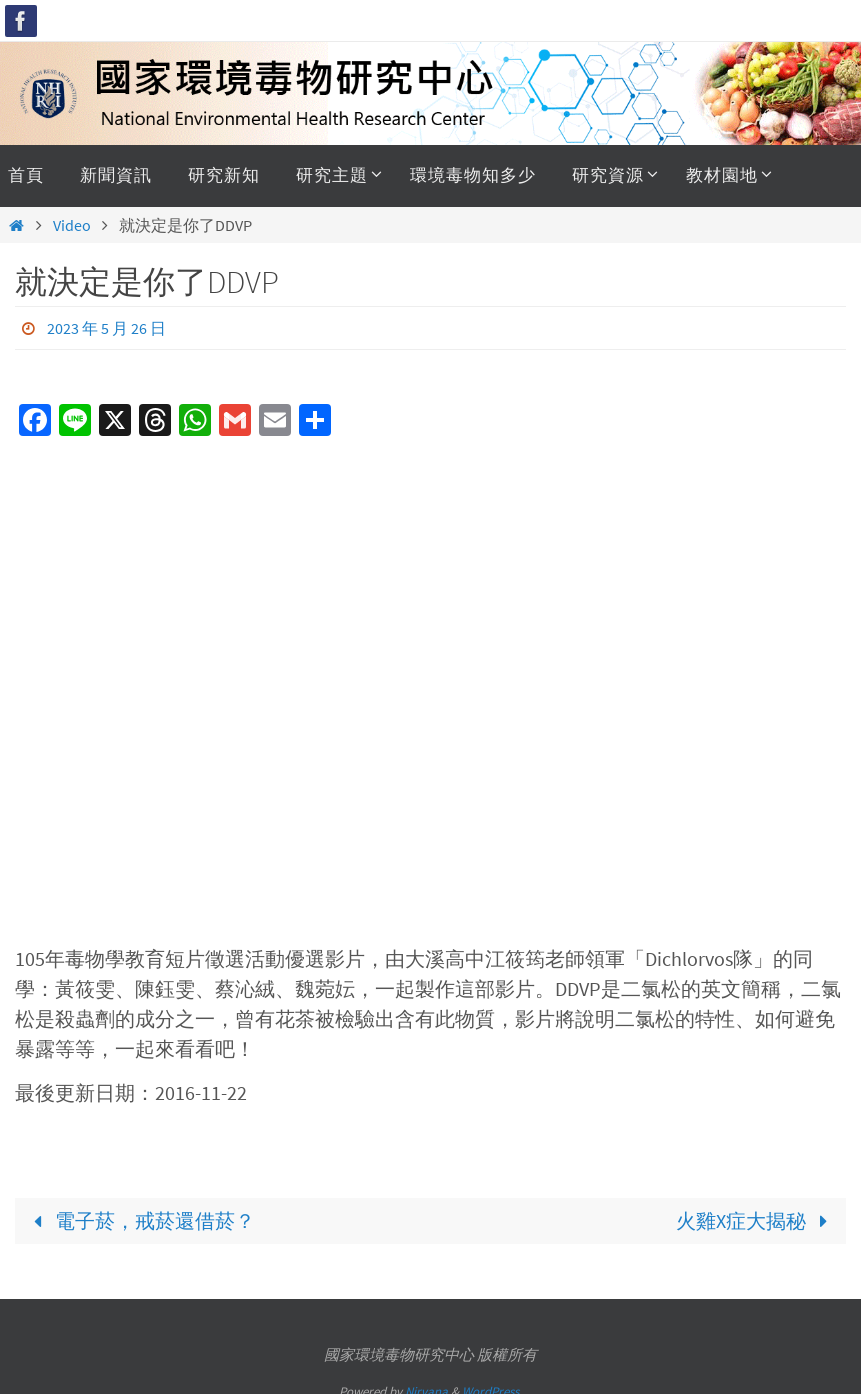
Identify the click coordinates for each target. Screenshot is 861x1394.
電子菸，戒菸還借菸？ (139, 1220)
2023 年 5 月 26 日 (106, 328)
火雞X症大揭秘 (757, 1220)
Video (72, 225)
